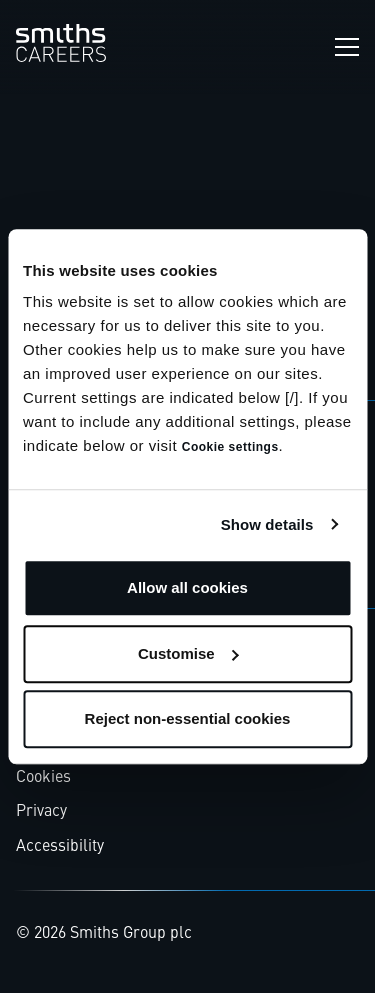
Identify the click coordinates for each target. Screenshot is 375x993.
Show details (267, 524)
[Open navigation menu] (347, 47)
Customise (188, 653)
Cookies (43, 778)
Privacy (41, 812)
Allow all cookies (187, 587)
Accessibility (60, 847)
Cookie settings (230, 447)
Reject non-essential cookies (188, 718)
